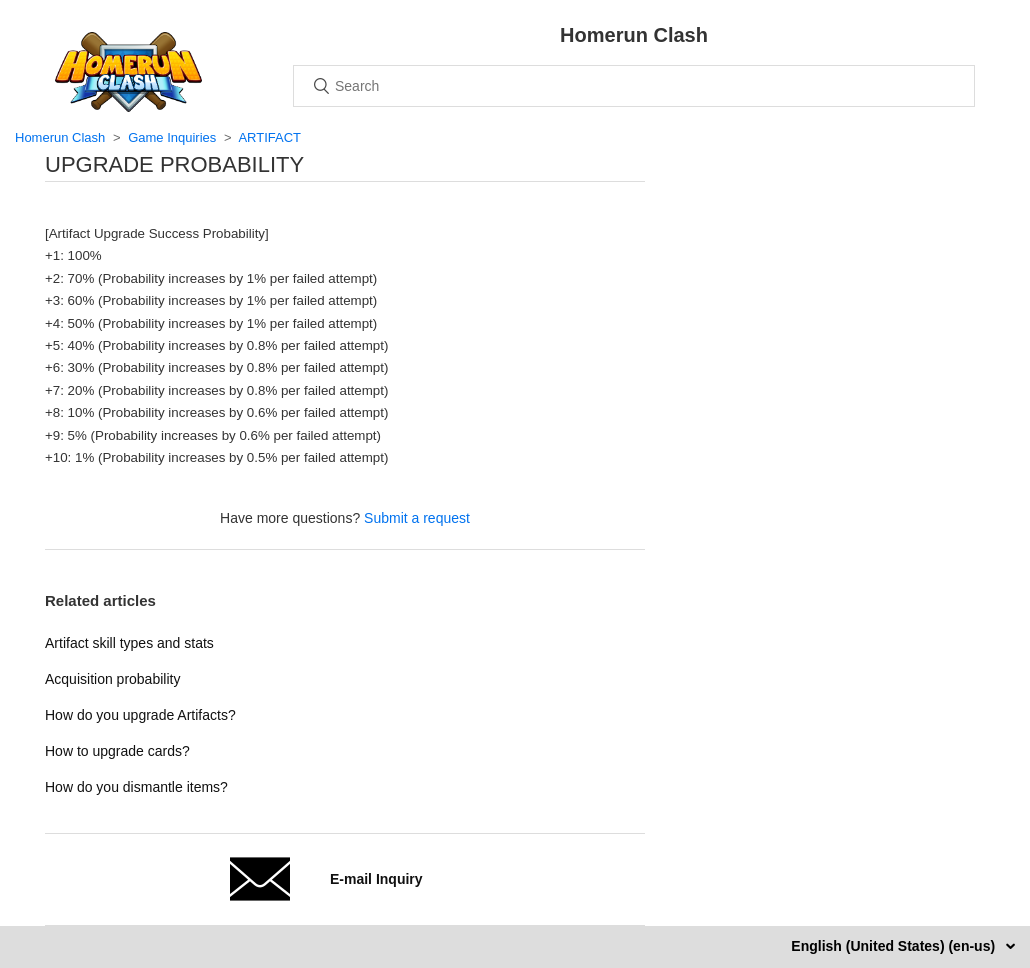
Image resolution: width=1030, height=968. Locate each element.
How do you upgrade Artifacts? (140, 715)
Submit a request (417, 518)
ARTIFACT (269, 137)
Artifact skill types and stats (129, 643)
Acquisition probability (112, 679)
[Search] (634, 86)
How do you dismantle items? (136, 787)
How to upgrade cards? (117, 751)
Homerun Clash (60, 137)
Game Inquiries (172, 137)
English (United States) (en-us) (895, 946)
